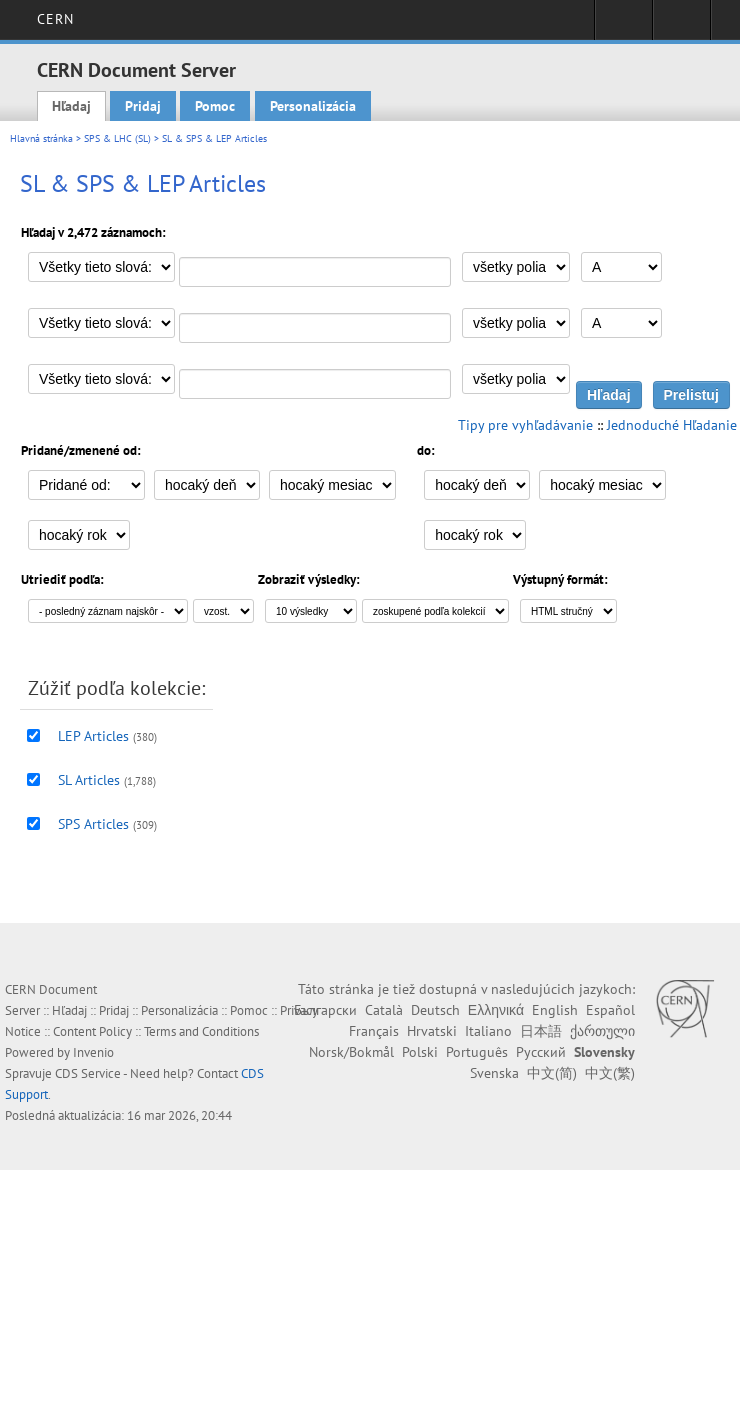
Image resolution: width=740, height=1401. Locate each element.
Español (610, 1010)
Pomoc (215, 106)
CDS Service (88, 1073)
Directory (681, 26)
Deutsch (435, 1010)
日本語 (541, 1031)
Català (384, 1010)
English (555, 1010)
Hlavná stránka (41, 138)
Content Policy (92, 1031)
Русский (541, 1052)
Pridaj (143, 106)
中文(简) (552, 1073)
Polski (420, 1052)
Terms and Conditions (201, 1031)
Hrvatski (432, 1031)
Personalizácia (313, 106)
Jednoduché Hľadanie (672, 425)
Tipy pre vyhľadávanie (525, 425)
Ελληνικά (496, 1010)
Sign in (623, 26)
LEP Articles (93, 736)
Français (374, 1031)
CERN (55, 19)
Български (325, 1010)
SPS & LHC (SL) (117, 138)
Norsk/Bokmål (351, 1052)
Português (477, 1052)
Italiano (488, 1031)
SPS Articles (93, 824)
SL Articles (89, 780)
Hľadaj (71, 106)
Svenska (494, 1073)
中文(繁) (610, 1073)
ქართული (602, 1031)
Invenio (93, 1052)
